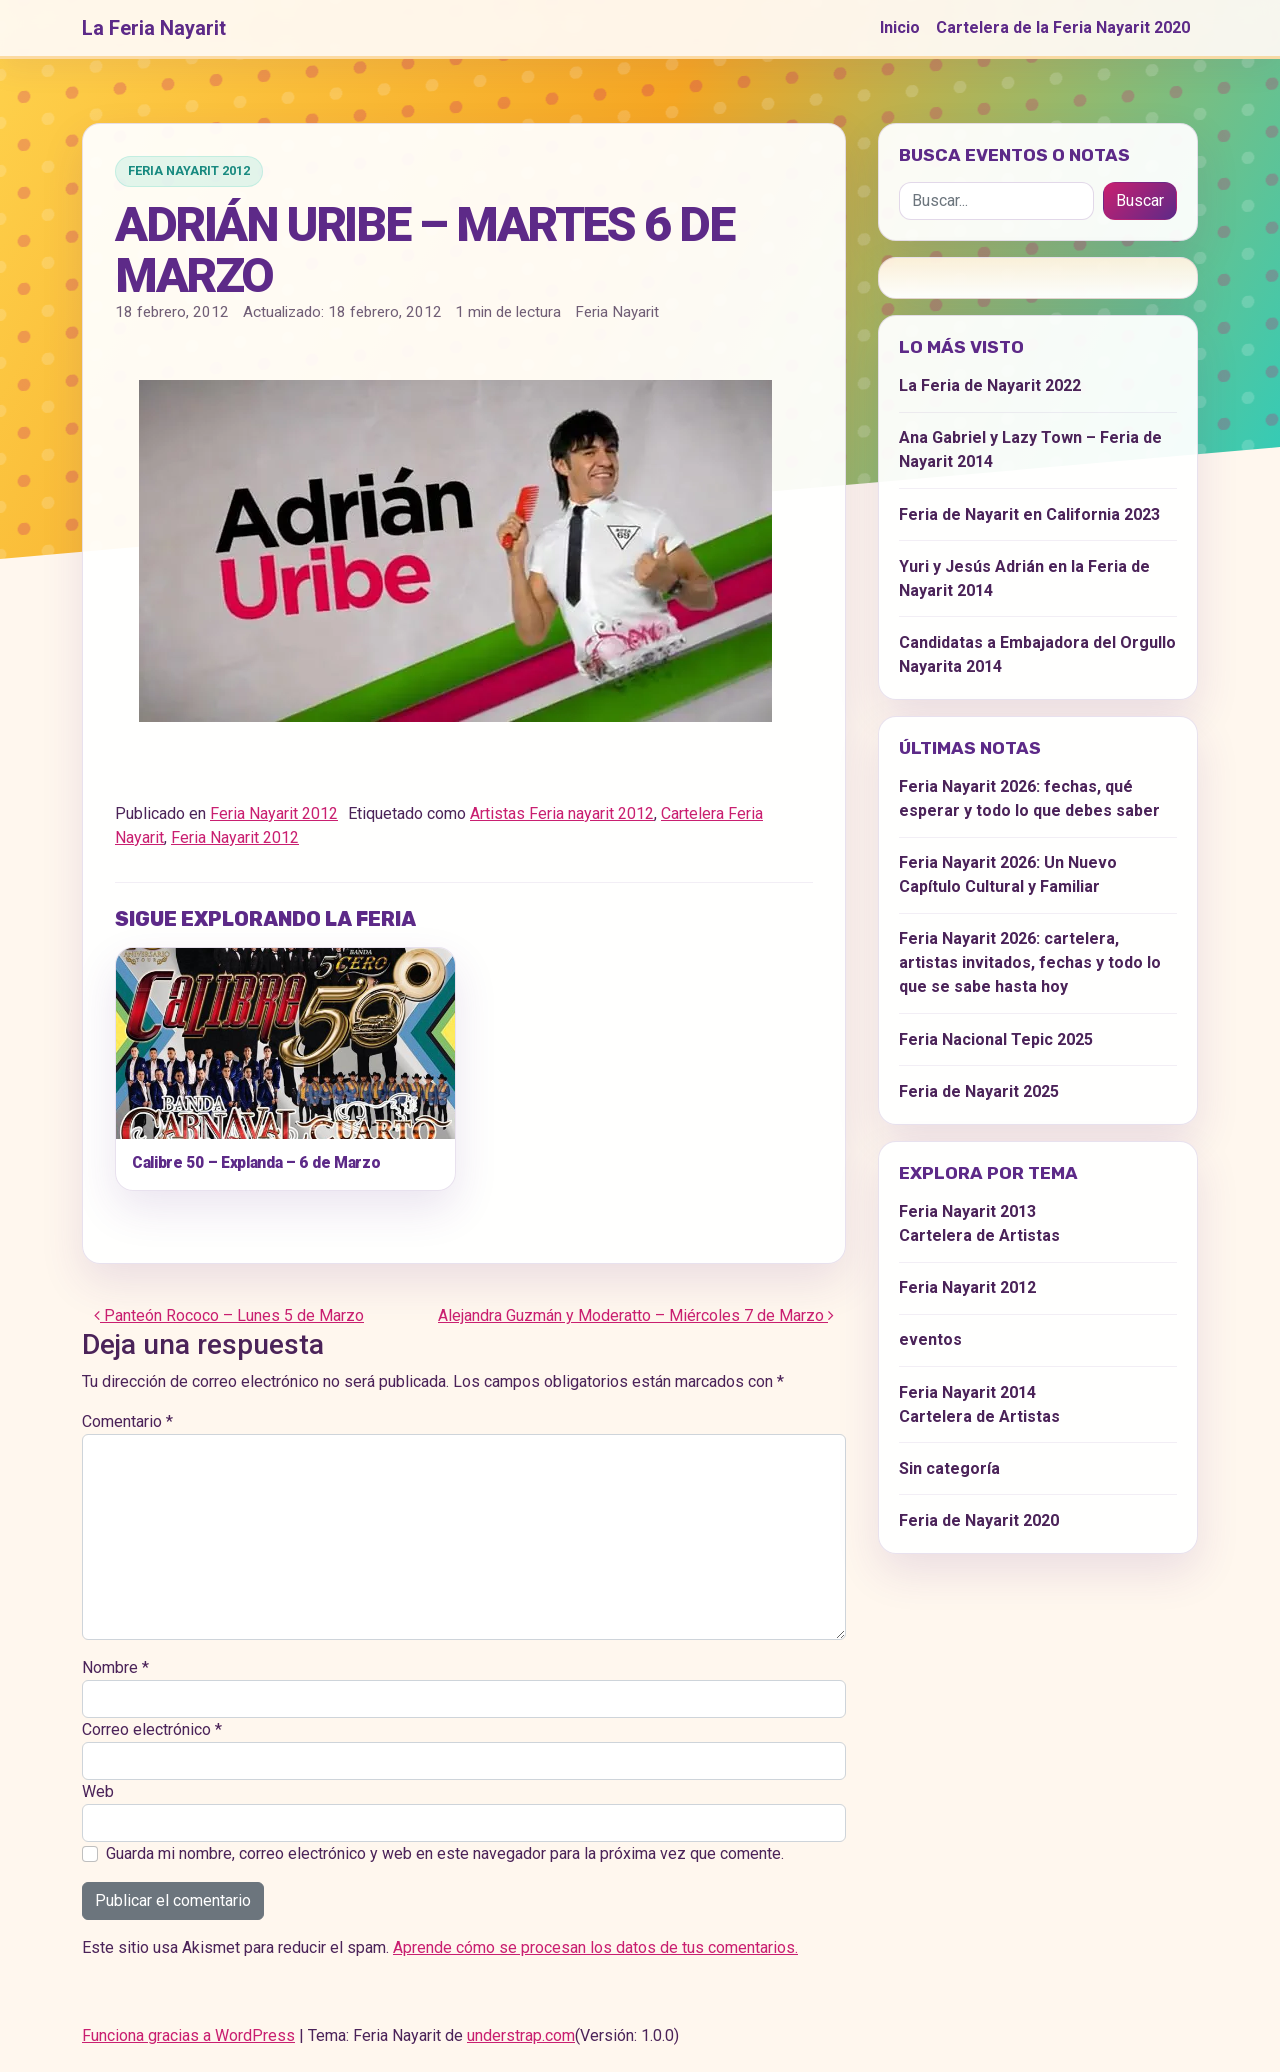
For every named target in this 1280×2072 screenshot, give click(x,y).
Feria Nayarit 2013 (967, 1211)
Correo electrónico (152, 1729)
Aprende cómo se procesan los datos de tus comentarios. (595, 1947)
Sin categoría (949, 1468)
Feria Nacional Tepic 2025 (996, 1039)
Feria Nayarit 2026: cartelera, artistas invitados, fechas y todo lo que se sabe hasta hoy (1030, 962)
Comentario (127, 1421)
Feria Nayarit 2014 (967, 1392)
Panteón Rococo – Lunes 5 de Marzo (229, 1315)
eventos (930, 1339)
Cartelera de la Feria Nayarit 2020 (1063, 27)
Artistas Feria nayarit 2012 (562, 813)
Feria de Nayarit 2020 (979, 1520)
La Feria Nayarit (154, 28)
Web (98, 1791)
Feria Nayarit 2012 (189, 170)
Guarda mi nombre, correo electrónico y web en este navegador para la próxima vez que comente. (445, 1853)
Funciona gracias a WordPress (188, 2035)
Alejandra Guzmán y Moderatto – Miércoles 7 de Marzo (636, 1315)
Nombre (115, 1667)
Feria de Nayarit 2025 (979, 1091)
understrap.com (521, 2035)
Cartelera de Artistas (979, 1235)
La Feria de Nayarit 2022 (990, 385)
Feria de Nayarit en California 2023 (1029, 514)
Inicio (900, 27)
